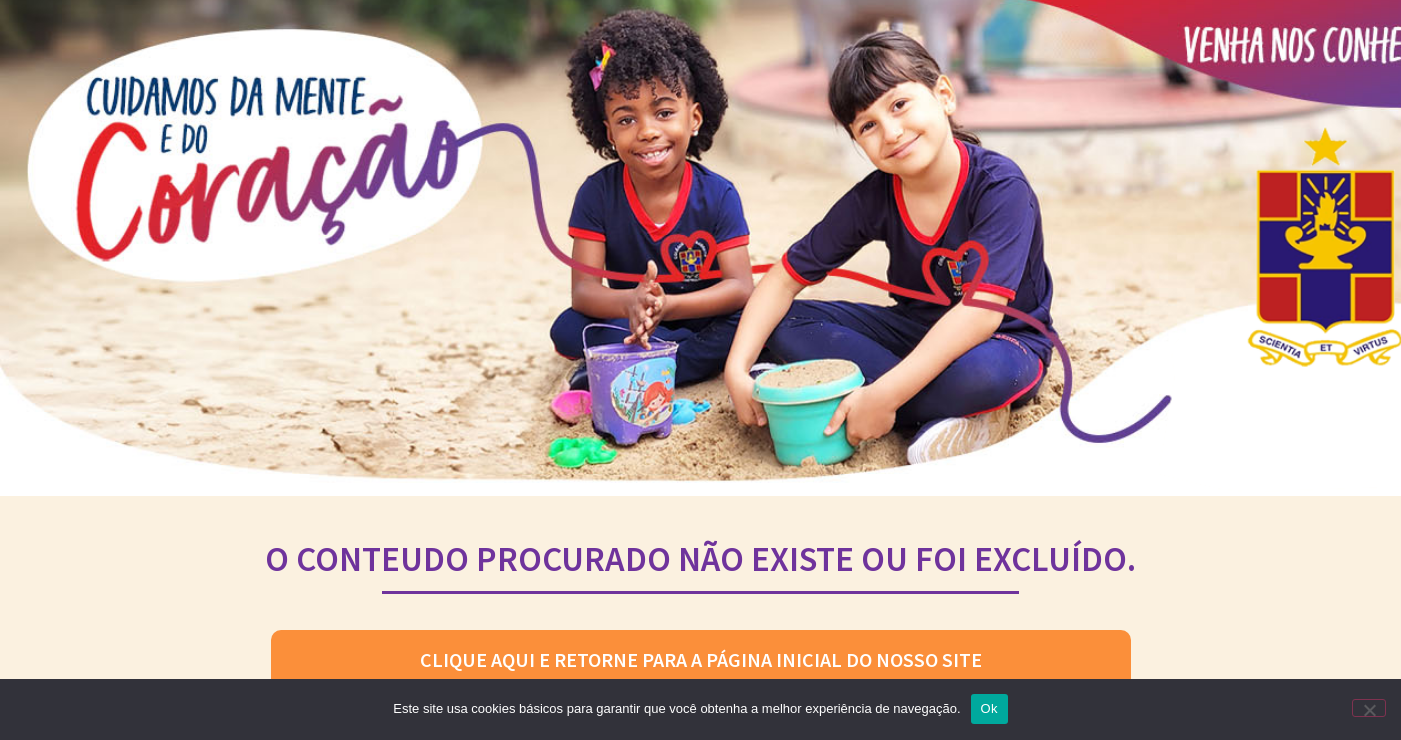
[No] (1369, 708)
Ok (989, 708)
